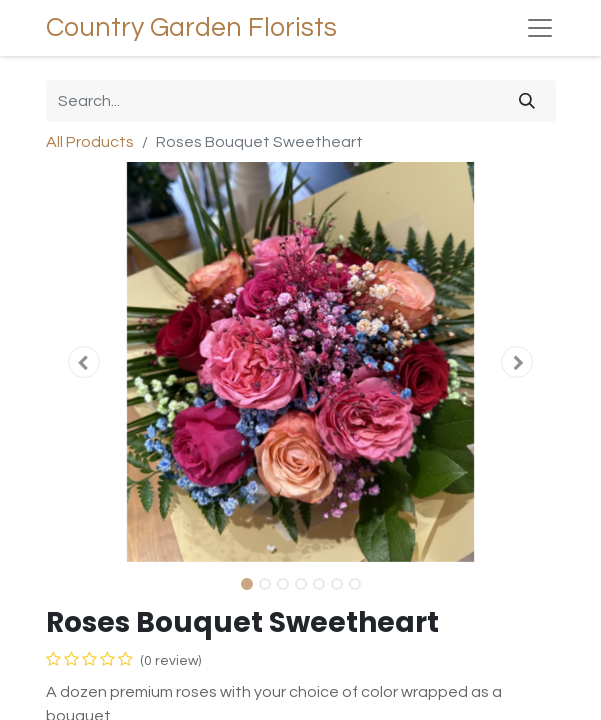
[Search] (527, 101)
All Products (90, 142)
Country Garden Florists (191, 28)
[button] (84, 362)
